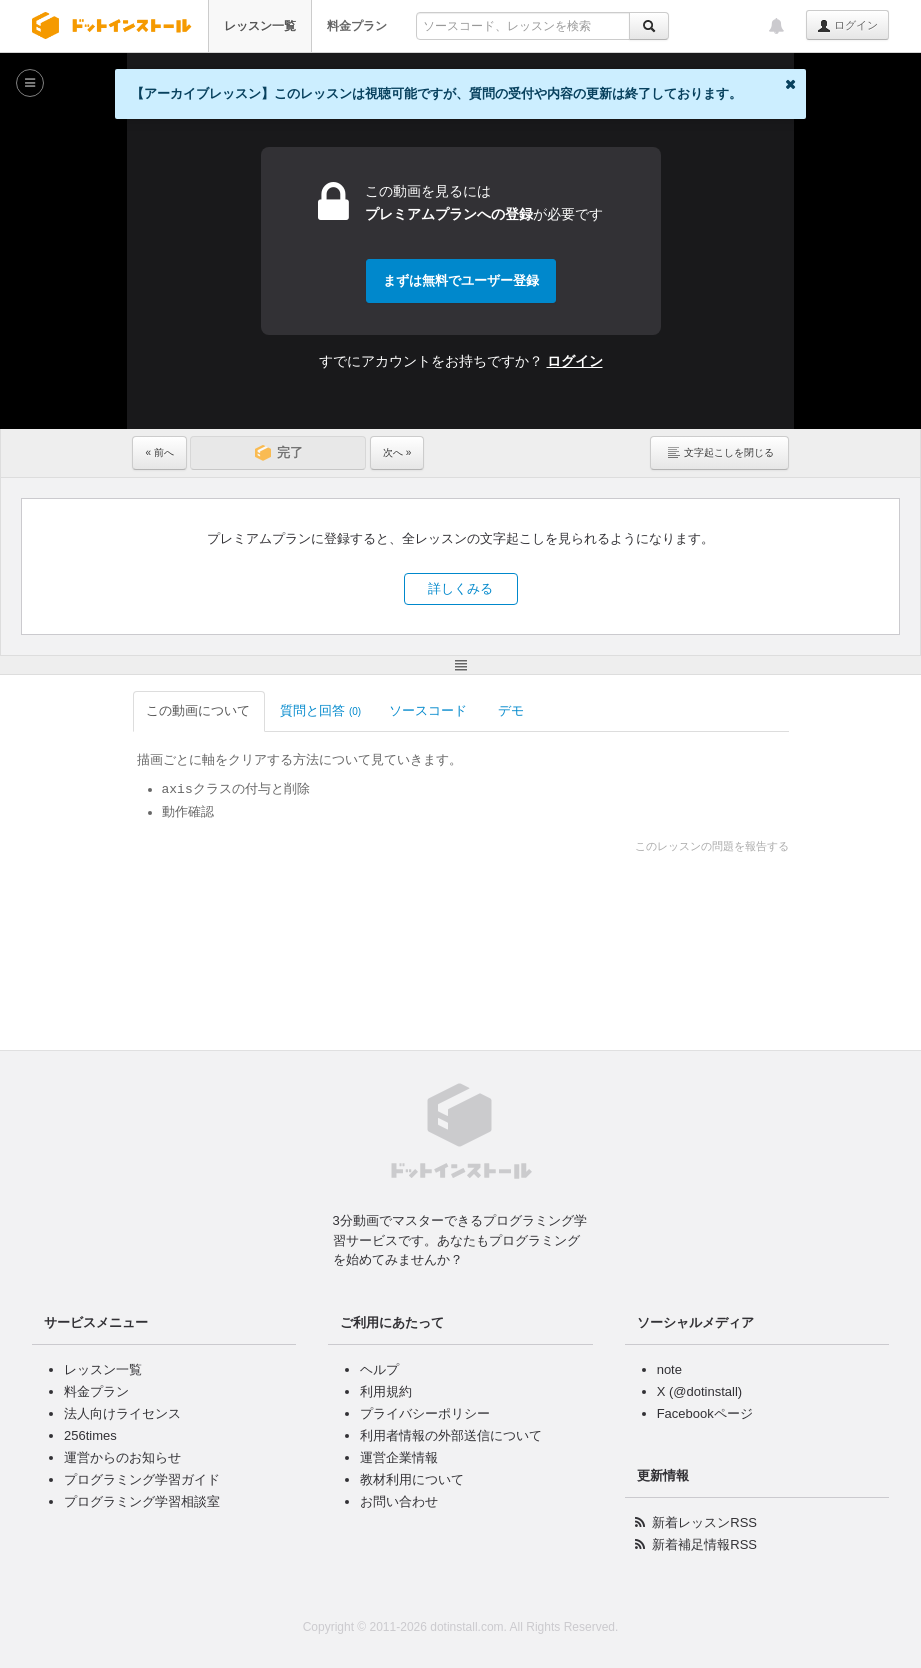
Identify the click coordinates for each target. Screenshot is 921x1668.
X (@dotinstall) (699, 1391)
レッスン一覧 (260, 26)
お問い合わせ (399, 1501)
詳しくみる (460, 588)
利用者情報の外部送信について (451, 1435)
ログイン (847, 26)
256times (90, 1435)
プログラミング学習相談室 (142, 1501)
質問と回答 (320, 710)
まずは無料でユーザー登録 (461, 280)
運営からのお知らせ (122, 1457)
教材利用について (412, 1479)
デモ (512, 710)
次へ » (397, 452)
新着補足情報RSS (704, 1544)
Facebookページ (705, 1413)
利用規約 (386, 1391)
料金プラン (357, 26)
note (669, 1369)
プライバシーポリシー (425, 1413)
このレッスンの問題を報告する (712, 846)
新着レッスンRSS (704, 1522)
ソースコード (429, 710)
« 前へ (159, 452)
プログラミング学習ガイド (142, 1479)
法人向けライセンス (122, 1413)
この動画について (199, 710)
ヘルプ (379, 1369)
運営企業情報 (399, 1457)
